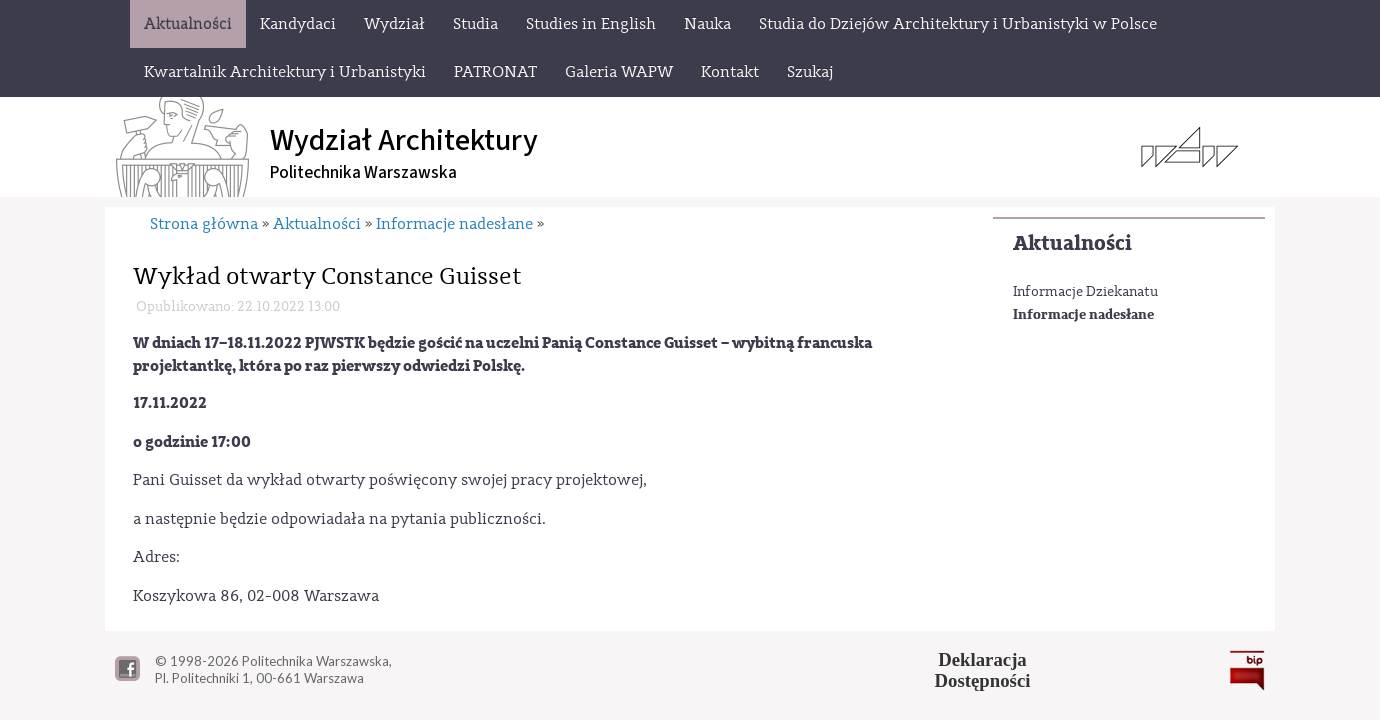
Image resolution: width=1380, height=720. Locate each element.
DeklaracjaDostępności (983, 670)
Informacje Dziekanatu (1085, 292)
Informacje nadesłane (1083, 314)
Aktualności (1072, 243)
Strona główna (204, 224)
